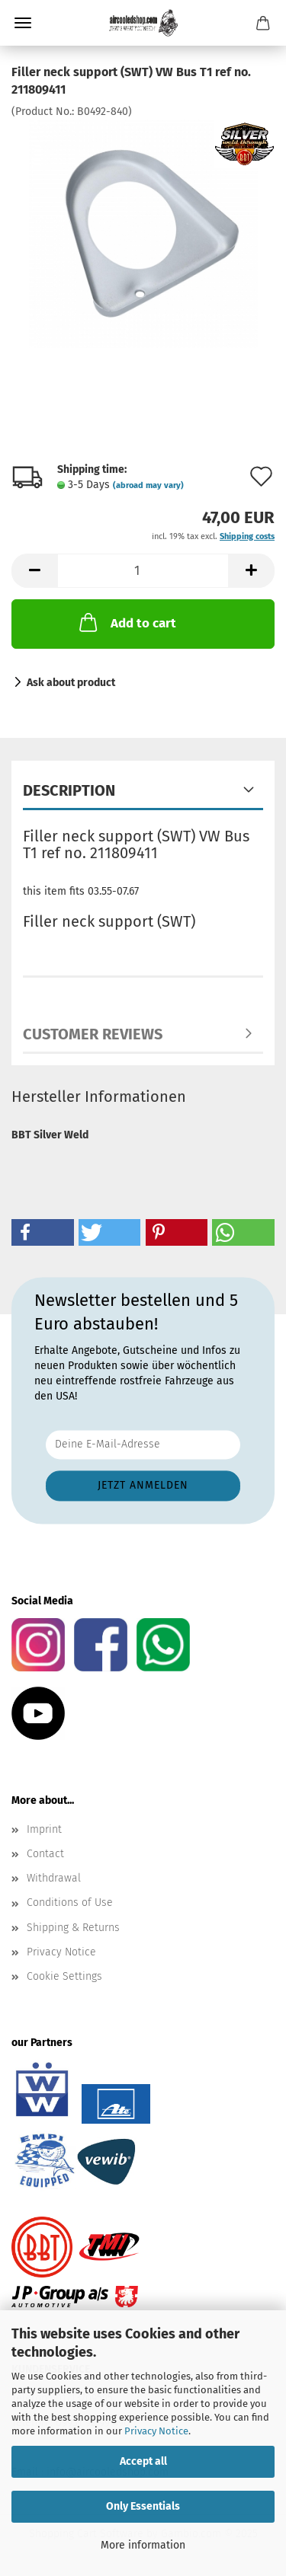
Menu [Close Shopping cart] (22, 23)
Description (69, 790)
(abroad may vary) (148, 485)
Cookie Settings (64, 1976)
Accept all (143, 2461)
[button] (34, 571)
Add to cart (126, 622)
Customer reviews (92, 1034)
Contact (45, 1853)
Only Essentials (143, 2506)
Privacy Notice (156, 2431)
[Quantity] (143, 571)
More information (143, 2545)
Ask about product (71, 682)
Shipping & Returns (73, 1927)
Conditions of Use (70, 1902)
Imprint (44, 1829)
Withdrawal (54, 1878)
